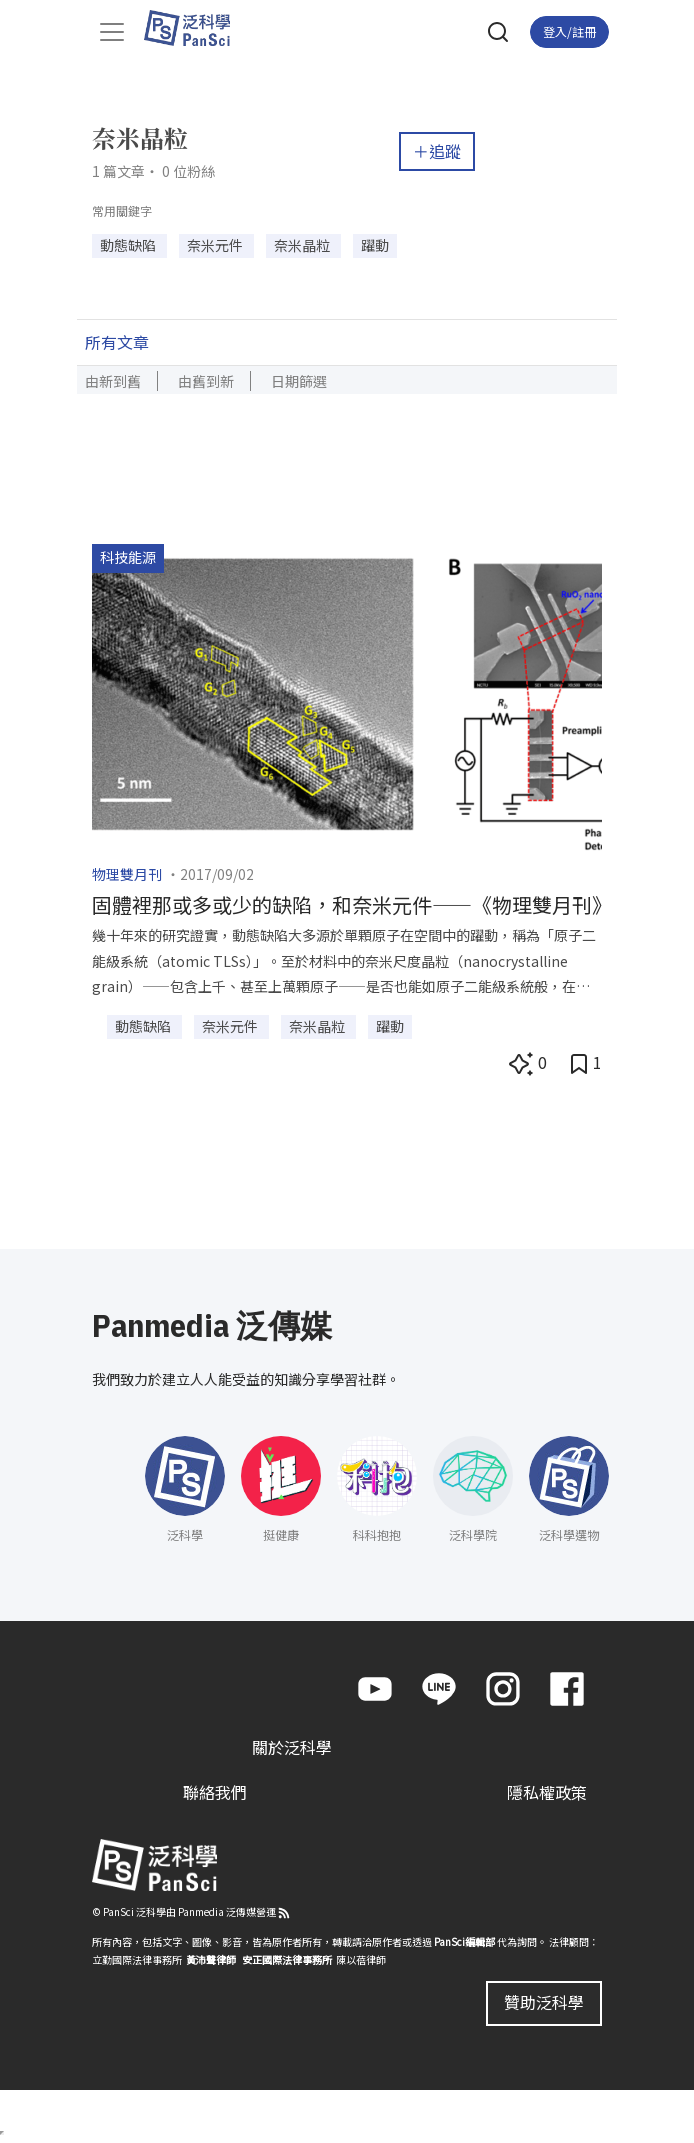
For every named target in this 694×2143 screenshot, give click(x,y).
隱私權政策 (547, 1792)
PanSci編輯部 (464, 1941)
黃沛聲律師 (211, 1959)
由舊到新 (206, 381)
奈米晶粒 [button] (303, 245)
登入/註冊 (569, 31)
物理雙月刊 (127, 874)
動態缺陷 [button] (129, 245)
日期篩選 (299, 381)
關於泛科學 (292, 1747)
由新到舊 (113, 381)
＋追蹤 (437, 151)
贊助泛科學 (544, 2002)
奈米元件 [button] (216, 245)
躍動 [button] (375, 245)
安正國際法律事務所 (287, 1959)
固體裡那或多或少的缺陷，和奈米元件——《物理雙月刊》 (352, 904)
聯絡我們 (215, 1792)
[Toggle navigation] (112, 32)
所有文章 (117, 342)
